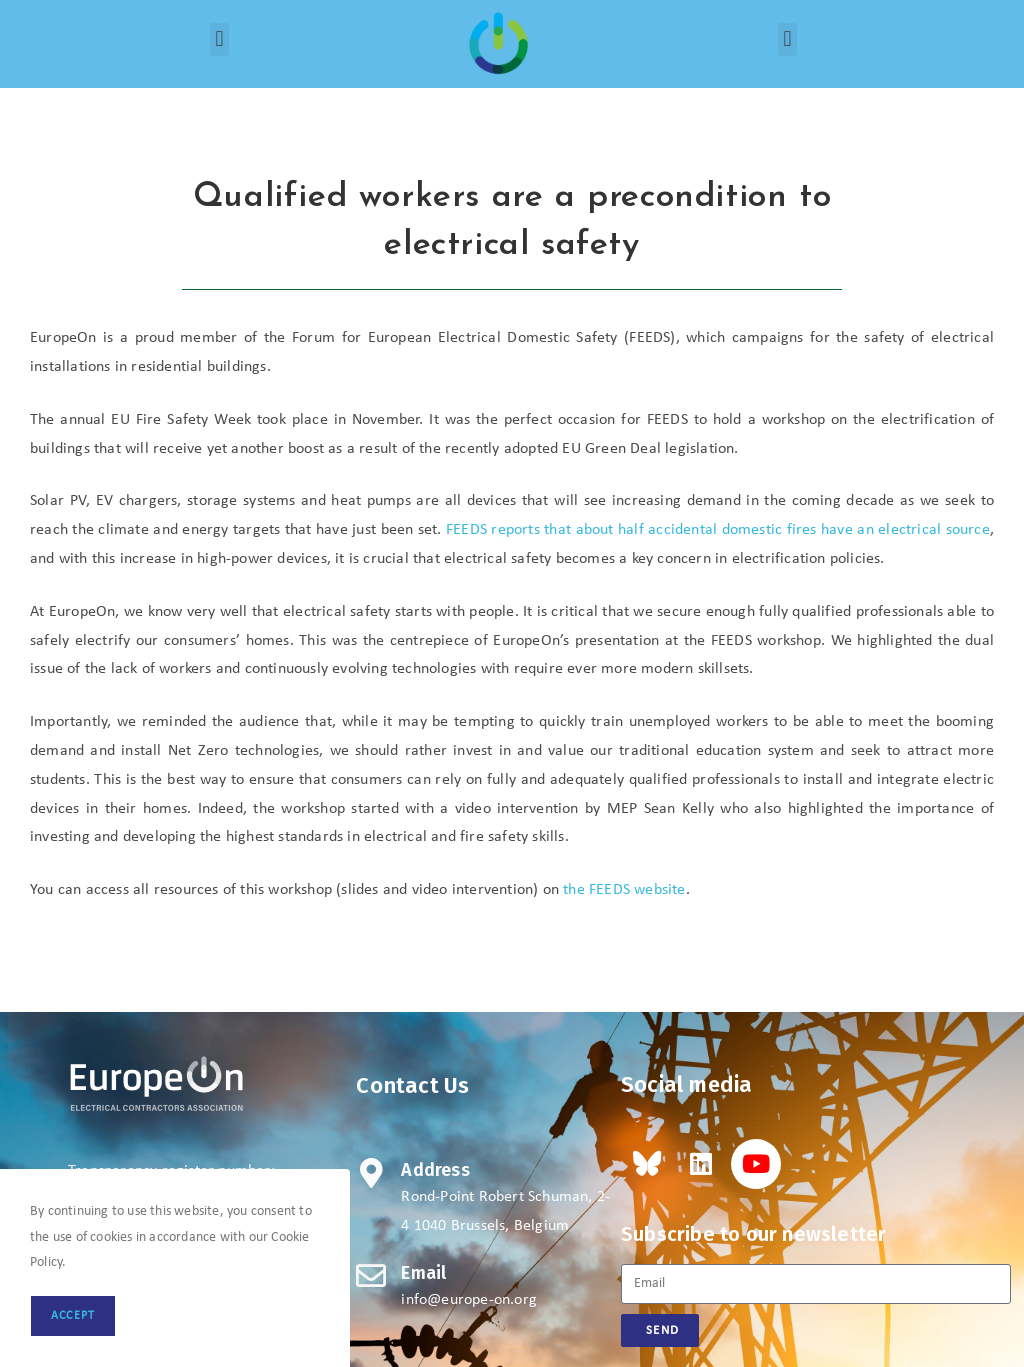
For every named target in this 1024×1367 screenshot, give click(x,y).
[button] (219, 39)
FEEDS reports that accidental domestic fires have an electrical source (718, 530)
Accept (73, 1316)
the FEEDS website (624, 890)
